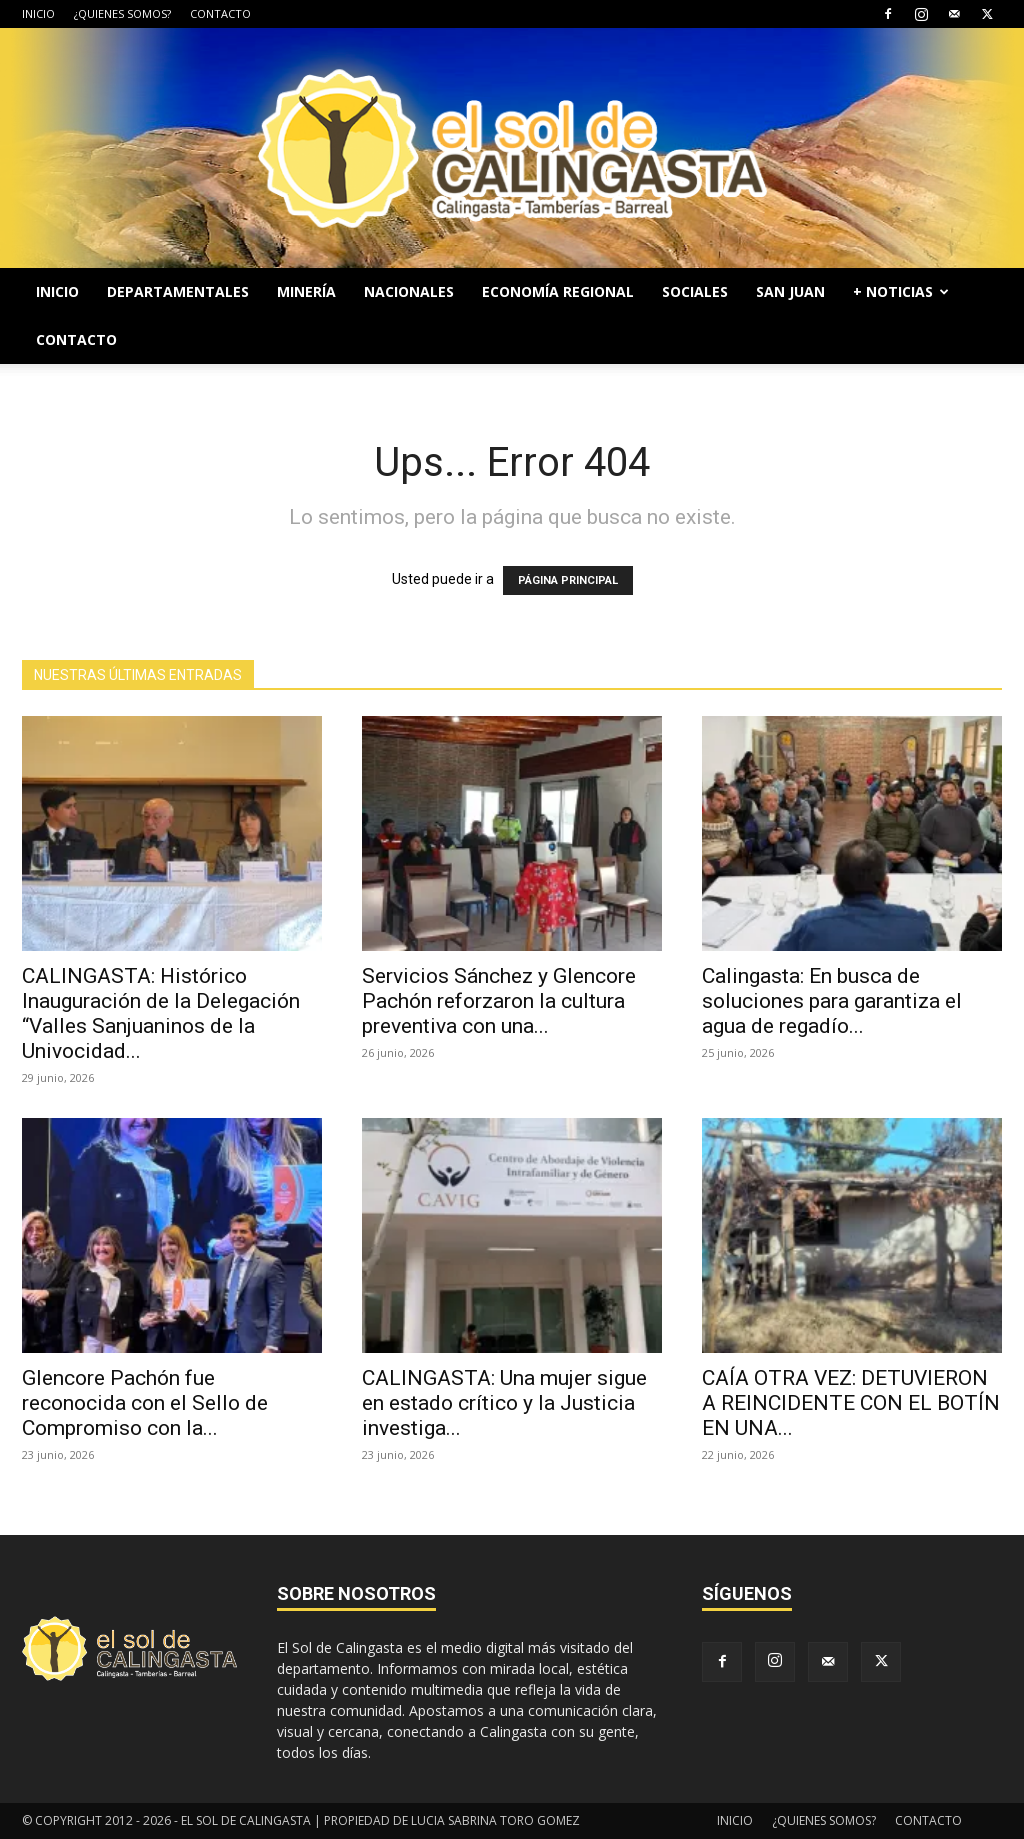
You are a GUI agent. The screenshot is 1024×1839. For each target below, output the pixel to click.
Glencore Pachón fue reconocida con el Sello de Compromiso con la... (145, 1403)
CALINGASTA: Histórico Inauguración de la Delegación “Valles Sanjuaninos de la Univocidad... (161, 1013)
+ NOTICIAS (901, 291)
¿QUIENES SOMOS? (122, 13)
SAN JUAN (790, 291)
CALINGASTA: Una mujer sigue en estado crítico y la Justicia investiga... (504, 1403)
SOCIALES (695, 291)
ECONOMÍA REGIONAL (558, 291)
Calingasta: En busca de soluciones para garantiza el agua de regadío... (832, 1001)
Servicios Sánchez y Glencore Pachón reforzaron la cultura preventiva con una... (499, 1001)
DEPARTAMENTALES (178, 291)
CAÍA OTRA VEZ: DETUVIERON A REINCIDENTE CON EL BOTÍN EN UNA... (851, 1403)
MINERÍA (306, 291)
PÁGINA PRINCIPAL (568, 580)
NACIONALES (409, 291)
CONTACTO (220, 13)
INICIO (38, 13)
